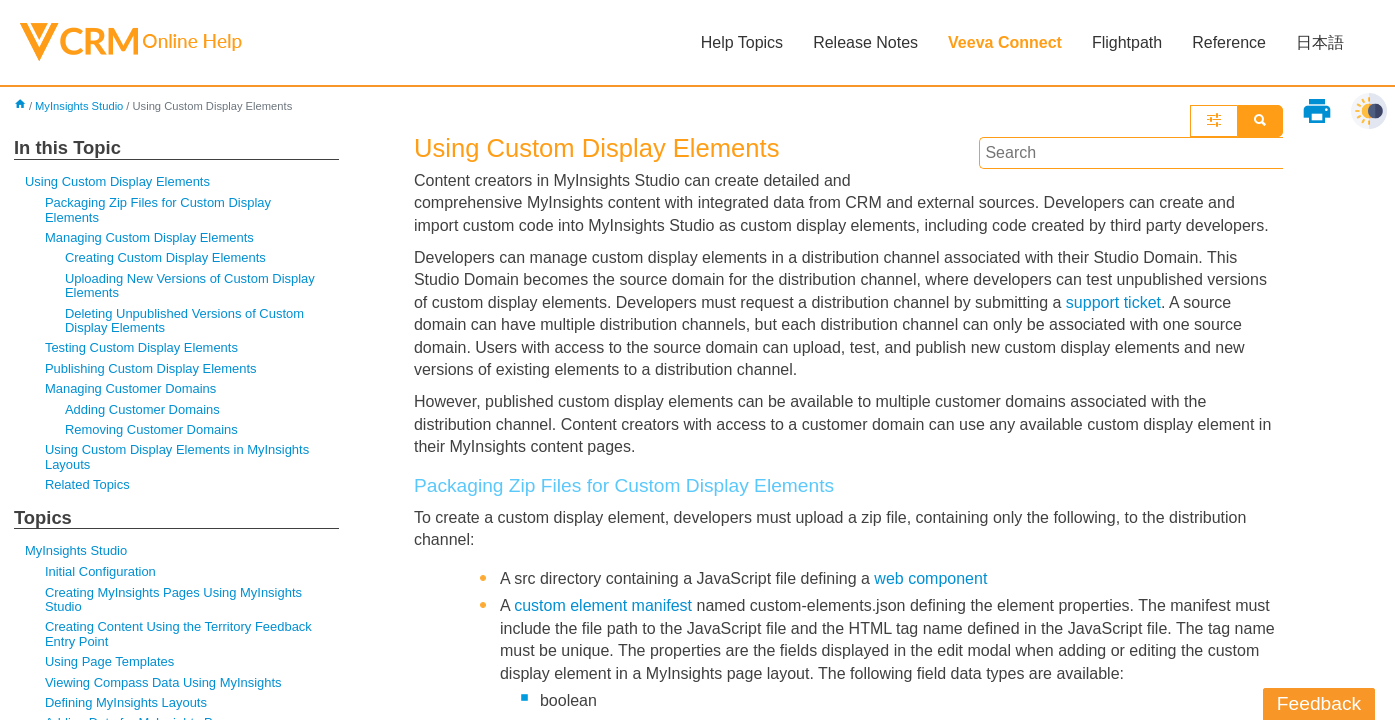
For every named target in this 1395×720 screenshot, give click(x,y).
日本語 (1320, 42)
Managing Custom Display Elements (149, 237)
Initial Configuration (100, 571)
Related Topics (87, 484)
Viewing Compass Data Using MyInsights (163, 682)
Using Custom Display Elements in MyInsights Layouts (177, 456)
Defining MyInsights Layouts (126, 702)
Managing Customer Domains (130, 388)
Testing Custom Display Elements (141, 347)
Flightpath (1127, 42)
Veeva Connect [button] (1005, 42)
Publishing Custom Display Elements (151, 368)
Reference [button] (1229, 42)
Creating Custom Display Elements (165, 257)
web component (930, 578)
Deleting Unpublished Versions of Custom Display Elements (184, 320)
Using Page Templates (109, 661)
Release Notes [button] (865, 42)
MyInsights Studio (79, 106)
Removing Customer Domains (151, 429)
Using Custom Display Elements (117, 181)
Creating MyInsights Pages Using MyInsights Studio (173, 599)
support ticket (1113, 302)
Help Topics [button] (742, 42)
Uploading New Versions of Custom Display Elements (190, 285)
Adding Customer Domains (142, 409)
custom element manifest (603, 605)
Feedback (1319, 703)
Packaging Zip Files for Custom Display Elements (158, 209)
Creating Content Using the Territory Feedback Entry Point (178, 633)
